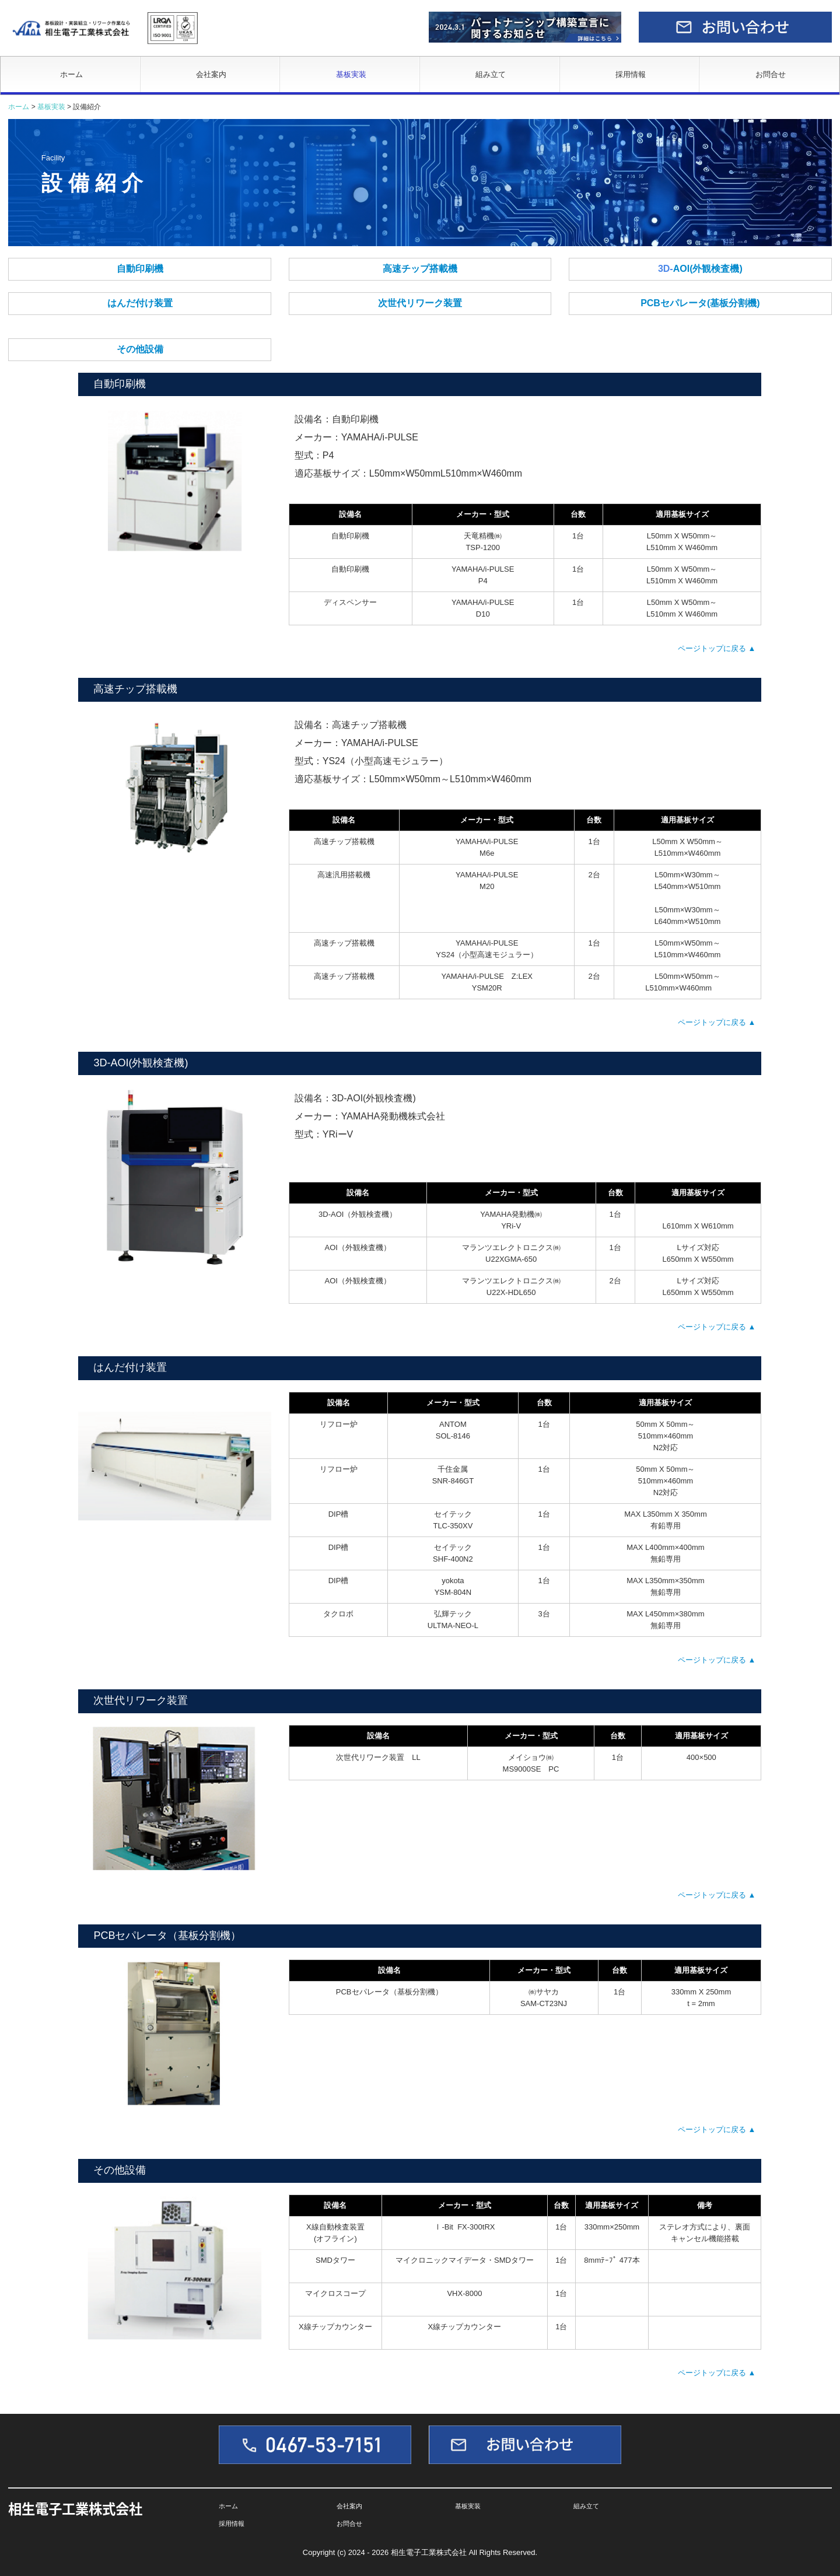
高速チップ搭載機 (420, 269)
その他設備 (140, 349)
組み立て (490, 74)
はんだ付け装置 (140, 303)
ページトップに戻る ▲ (716, 648)
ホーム (71, 74)
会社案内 (211, 74)
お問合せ (770, 74)
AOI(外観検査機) (708, 269)
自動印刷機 (140, 269)
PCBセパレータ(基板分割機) (700, 303)
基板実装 (351, 74)
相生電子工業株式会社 (75, 2508)
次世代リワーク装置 (420, 303)
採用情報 (630, 74)
